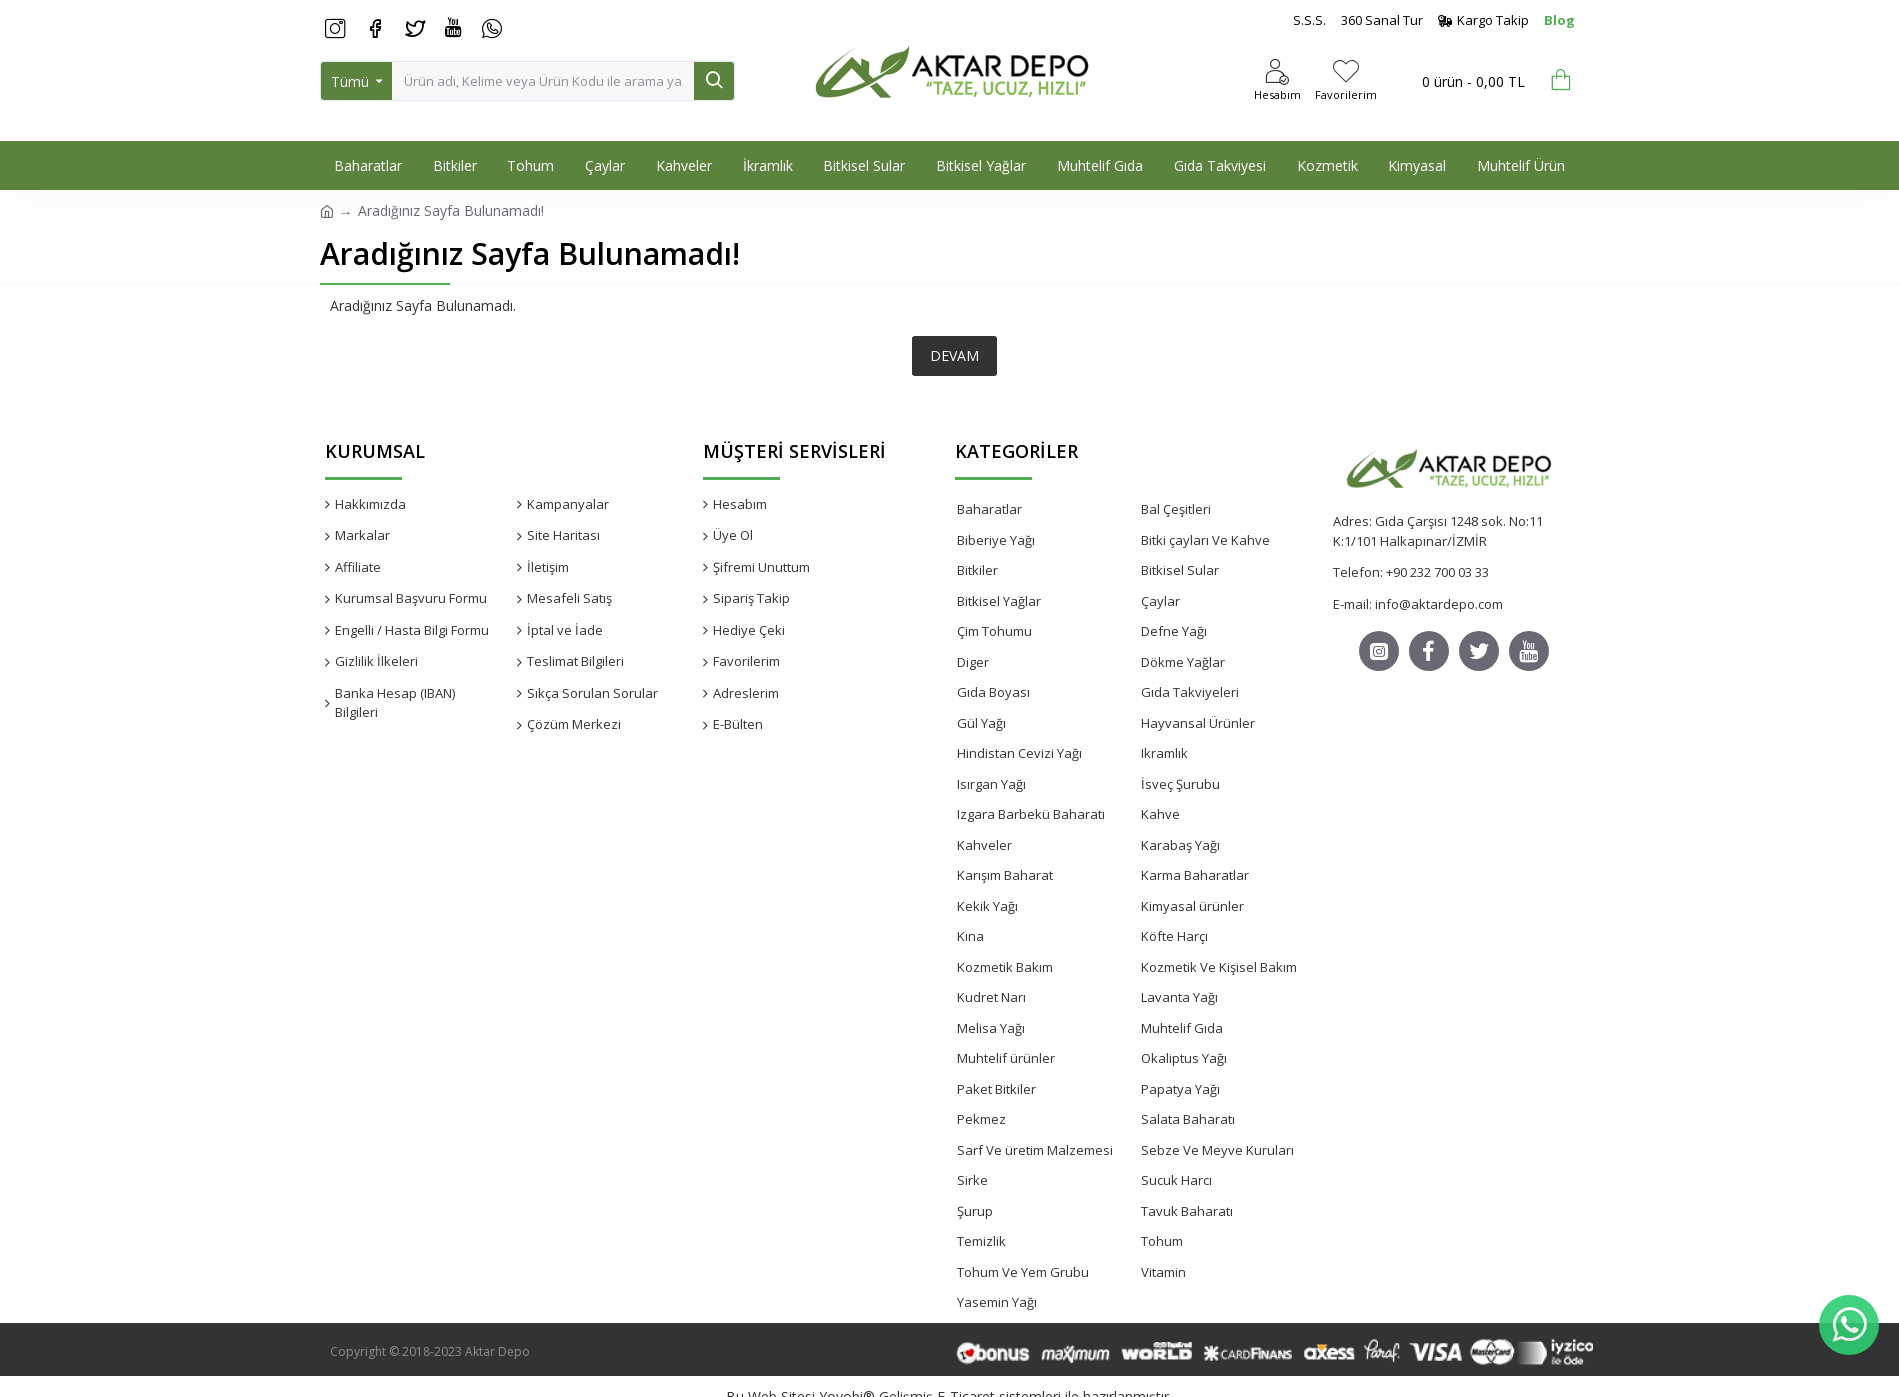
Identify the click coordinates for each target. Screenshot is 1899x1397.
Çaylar (1160, 601)
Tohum (1162, 1241)
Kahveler (984, 845)
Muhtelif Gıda (1182, 1028)
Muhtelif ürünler (1006, 1058)
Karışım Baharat (1005, 875)
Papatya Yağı (1180, 1089)
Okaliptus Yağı (1184, 1058)
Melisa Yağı (991, 1028)
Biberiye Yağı (996, 540)
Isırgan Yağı (991, 784)
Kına (970, 936)
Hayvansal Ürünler (1198, 723)
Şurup (975, 1211)
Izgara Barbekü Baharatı (1031, 814)
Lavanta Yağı (1179, 997)
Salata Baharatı (1188, 1119)
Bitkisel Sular (1180, 570)
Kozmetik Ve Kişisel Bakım (1219, 967)
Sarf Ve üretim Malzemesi (1035, 1150)
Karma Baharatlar (1195, 875)
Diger (973, 662)
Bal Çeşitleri (1176, 509)
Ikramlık (1164, 753)
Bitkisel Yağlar (999, 601)
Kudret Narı (991, 997)
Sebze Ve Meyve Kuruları (1217, 1150)
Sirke (972, 1180)
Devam (954, 355)
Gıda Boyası (993, 692)
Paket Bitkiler (996, 1089)
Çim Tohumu (994, 631)
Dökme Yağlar (1183, 662)
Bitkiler (977, 570)
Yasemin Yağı (997, 1302)
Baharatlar (989, 509)
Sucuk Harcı (1176, 1180)
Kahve (1160, 814)
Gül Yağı (981, 723)
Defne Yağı (1174, 631)
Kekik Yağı (987, 906)
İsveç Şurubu (1180, 784)
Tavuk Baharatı (1187, 1211)
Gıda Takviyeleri (1190, 692)
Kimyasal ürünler (1192, 906)
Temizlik (981, 1241)
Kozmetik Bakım (1005, 967)
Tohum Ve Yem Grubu (1023, 1272)
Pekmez (981, 1119)
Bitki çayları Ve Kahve (1205, 540)
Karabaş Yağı (1180, 845)
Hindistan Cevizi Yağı (1019, 753)
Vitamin (1163, 1272)
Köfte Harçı (1174, 936)
